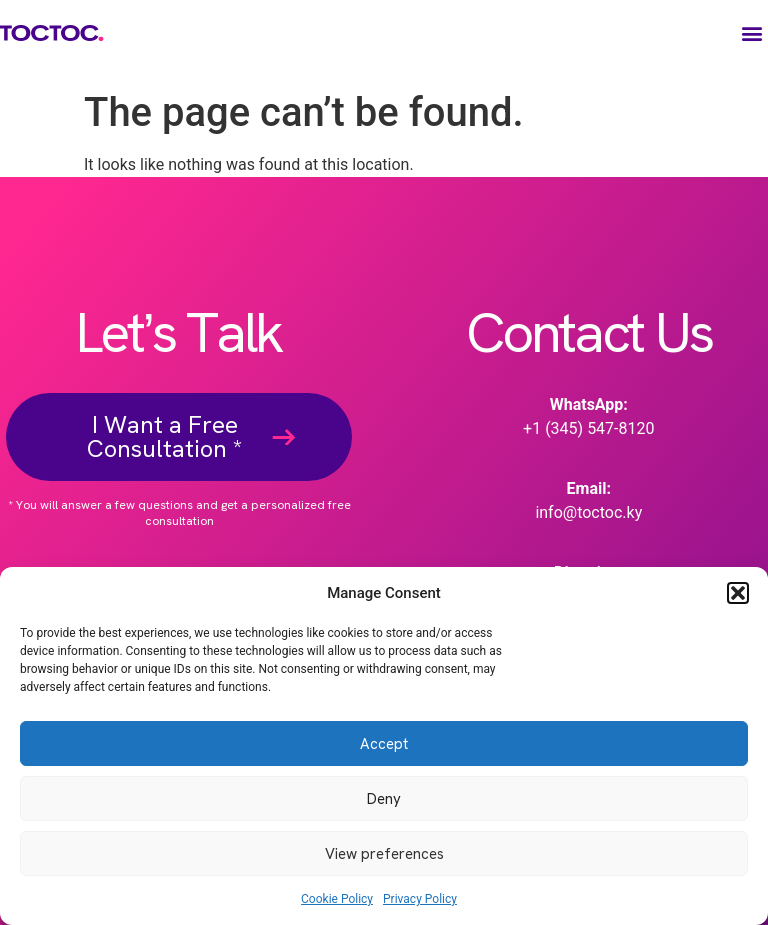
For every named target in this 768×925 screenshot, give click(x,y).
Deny (384, 799)
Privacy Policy (420, 899)
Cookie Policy (337, 899)
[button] (738, 593)
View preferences (384, 854)
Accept (384, 744)
